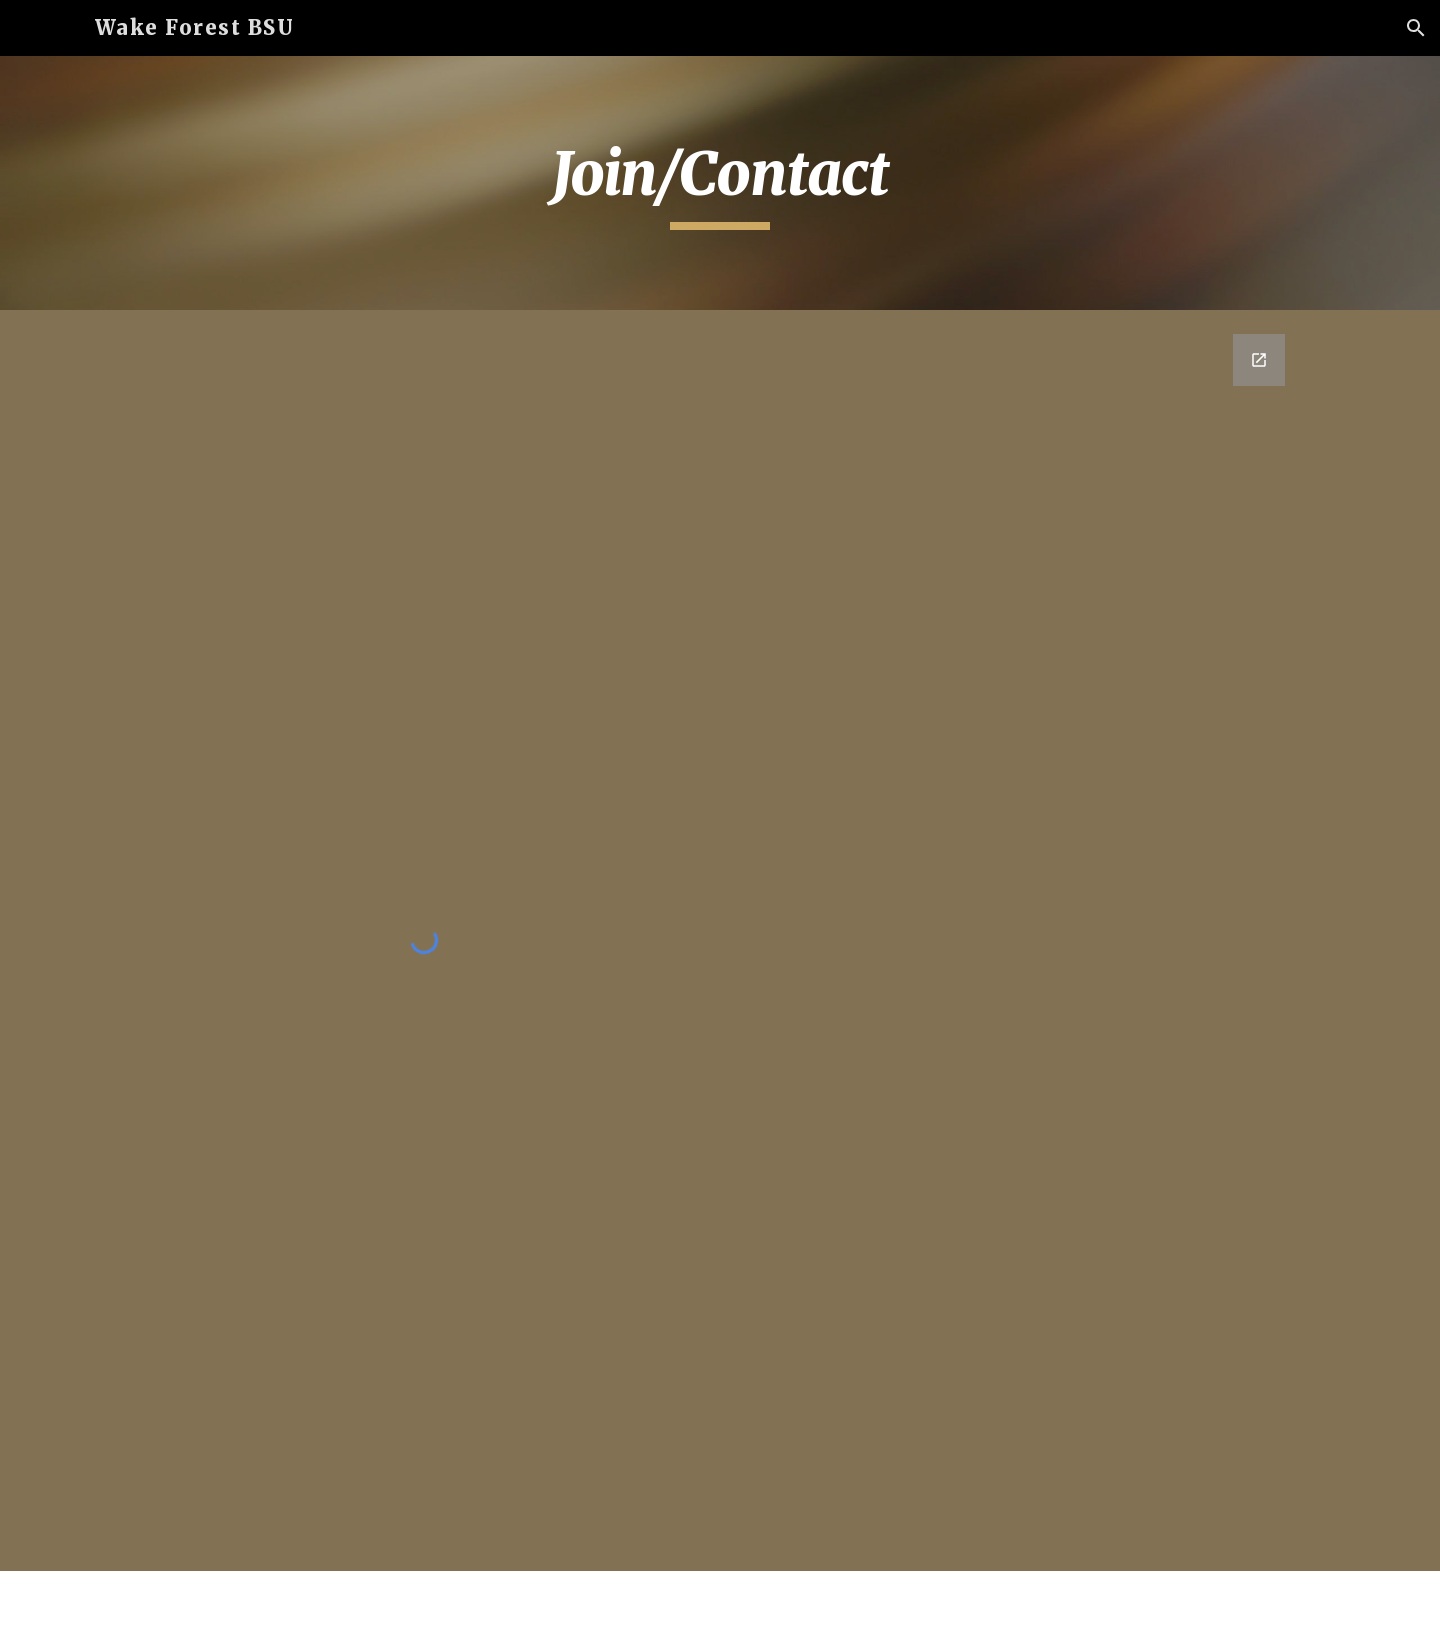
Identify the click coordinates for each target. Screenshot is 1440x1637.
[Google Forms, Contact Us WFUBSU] (1016, 821)
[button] (1416, 28)
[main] (720, 183)
